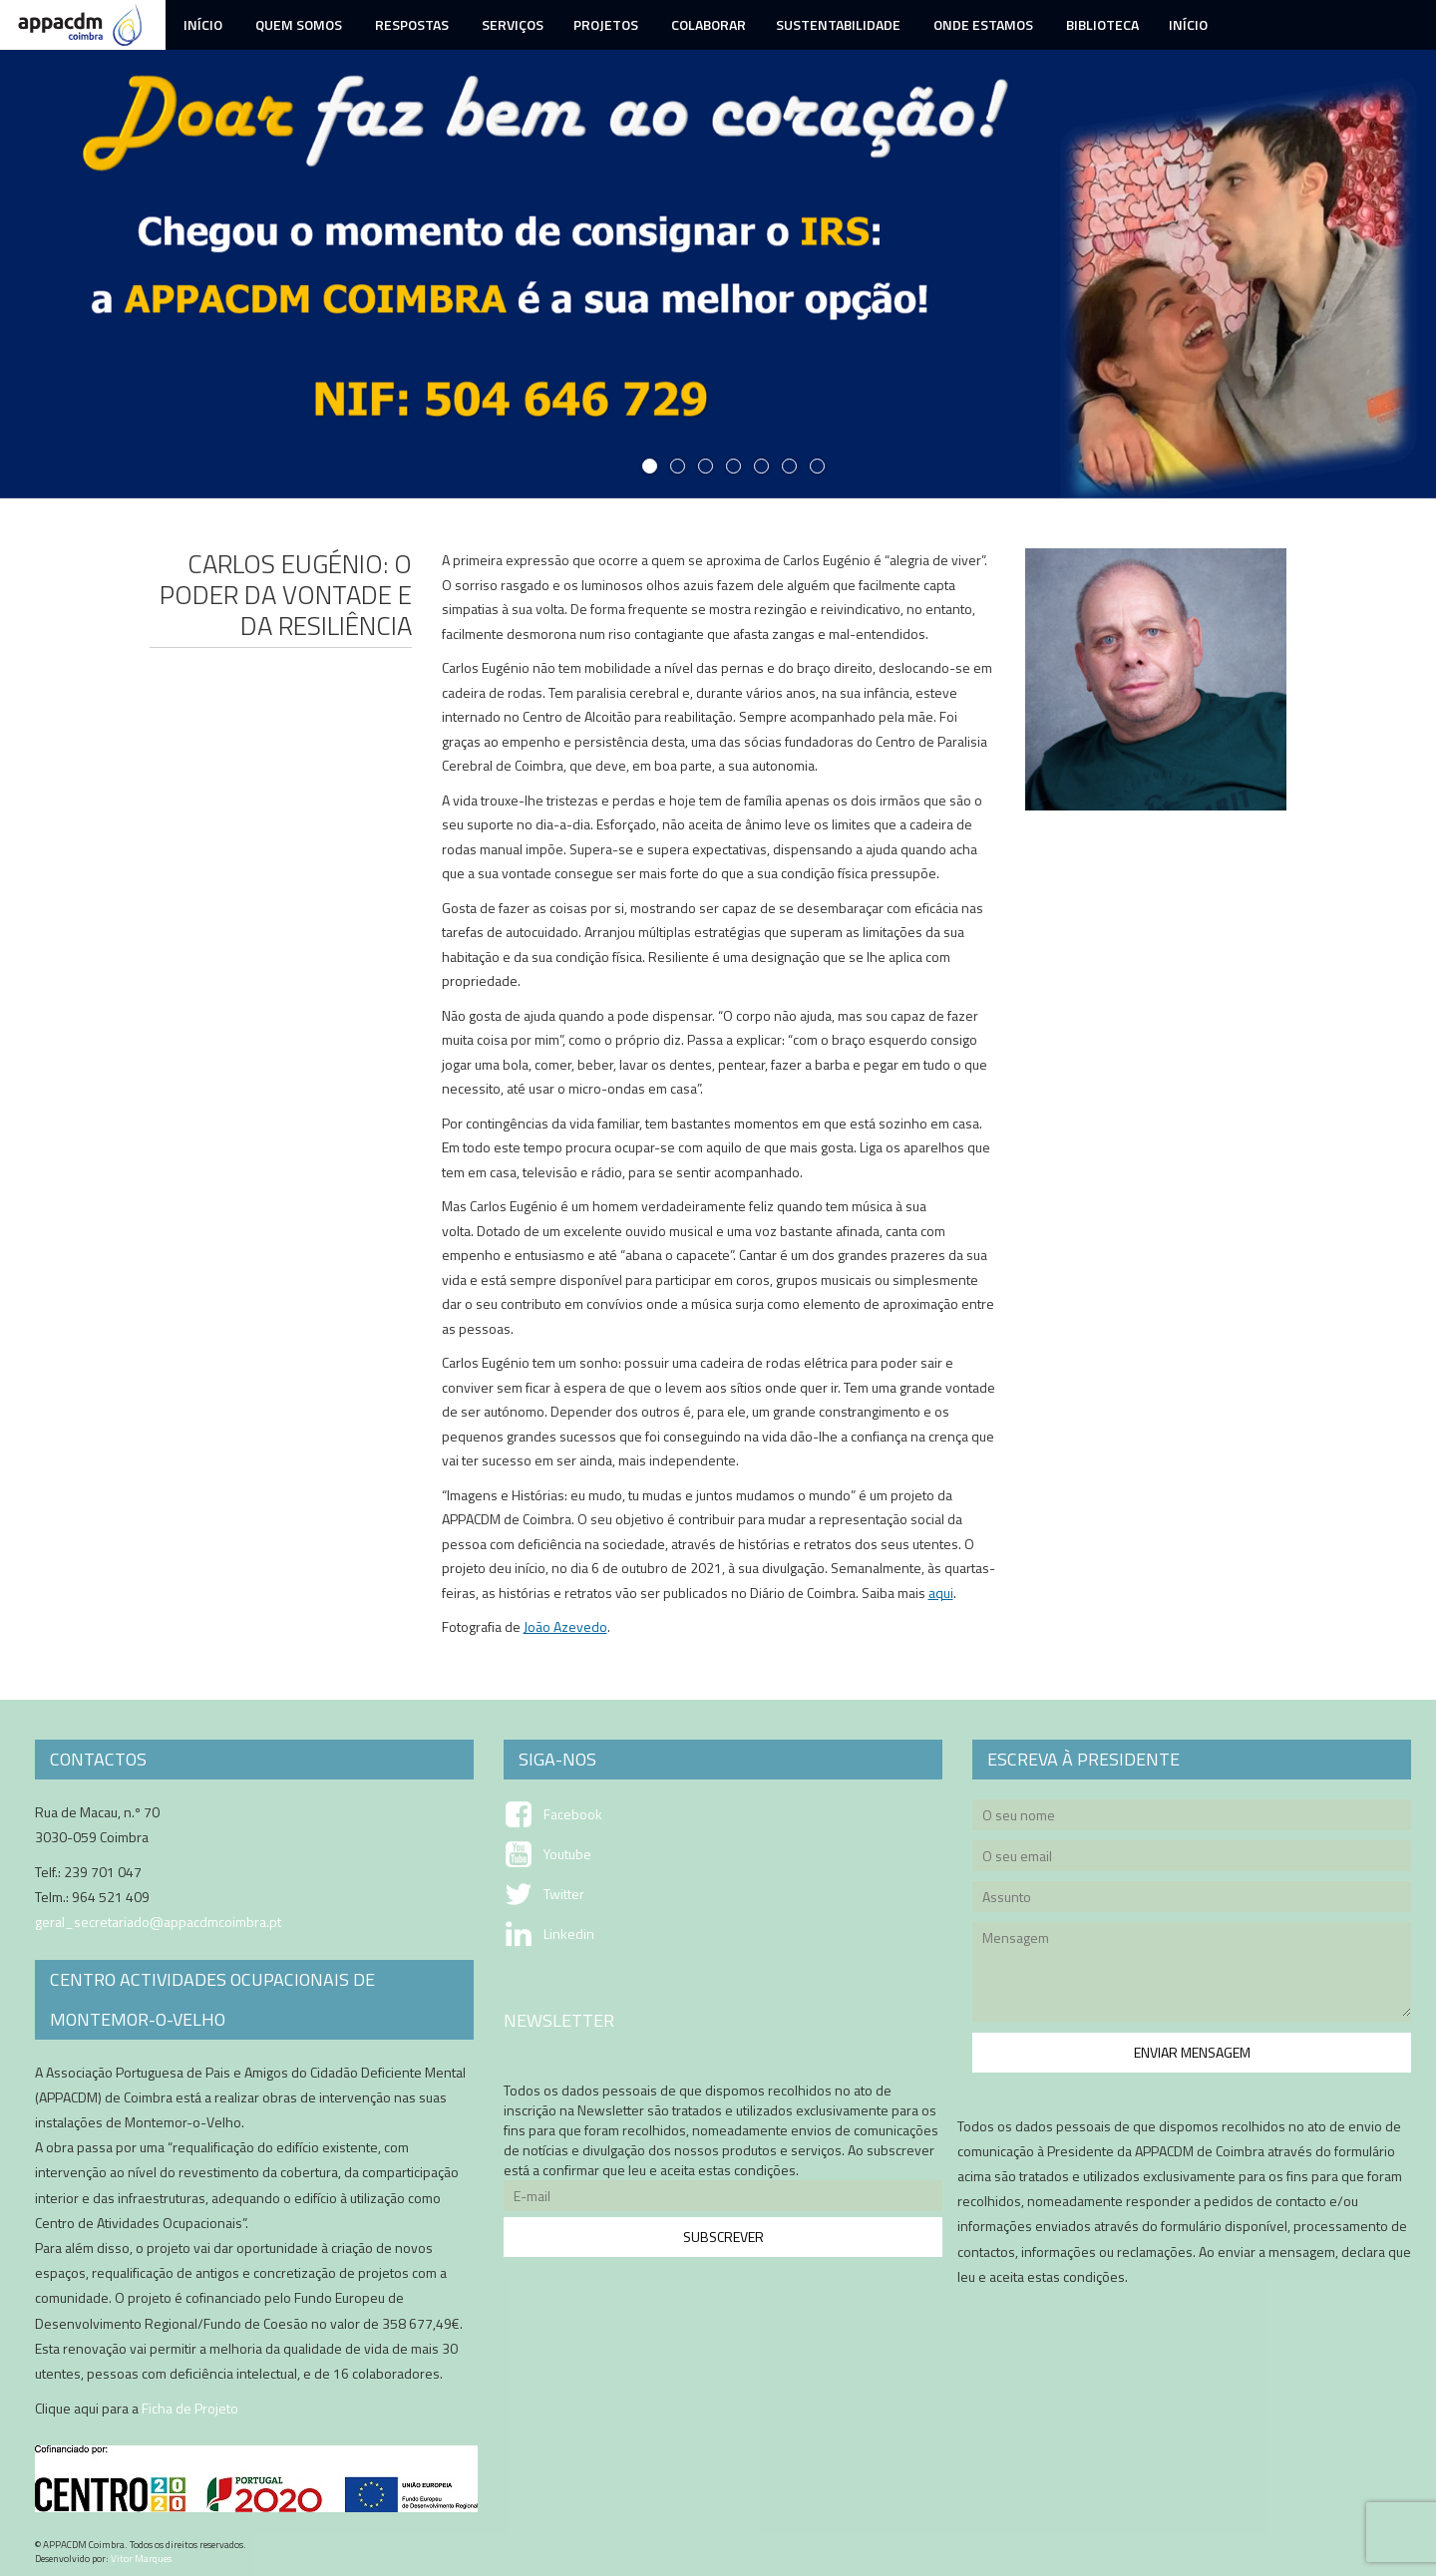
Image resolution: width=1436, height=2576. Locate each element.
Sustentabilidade (838, 24)
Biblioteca (1101, 24)
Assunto (1191, 1899)
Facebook (572, 1814)
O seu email (1191, 1858)
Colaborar (707, 24)
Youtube (567, 1854)
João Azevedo (565, 1626)
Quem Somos (297, 24)
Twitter (563, 1894)
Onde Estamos (981, 24)
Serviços (511, 24)
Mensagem (1191, 1975)
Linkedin (568, 1934)
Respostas (410, 24)
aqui (940, 1592)
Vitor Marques (141, 2558)
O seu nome (1191, 1817)
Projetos (605, 24)
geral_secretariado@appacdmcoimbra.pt (158, 1921)
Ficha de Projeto (190, 2408)
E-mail (723, 2198)
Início (201, 24)
